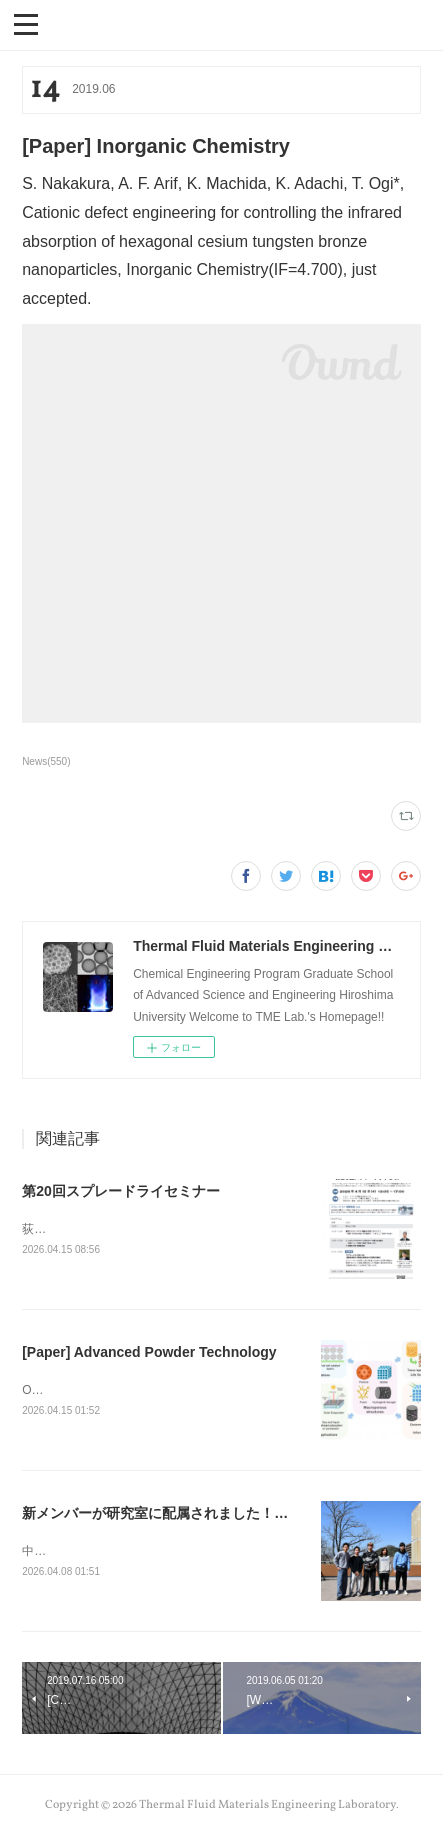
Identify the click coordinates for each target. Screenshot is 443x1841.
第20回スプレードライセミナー (121, 1191)
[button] (26, 23)
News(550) (46, 761)
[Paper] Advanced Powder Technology (149, 1353)
